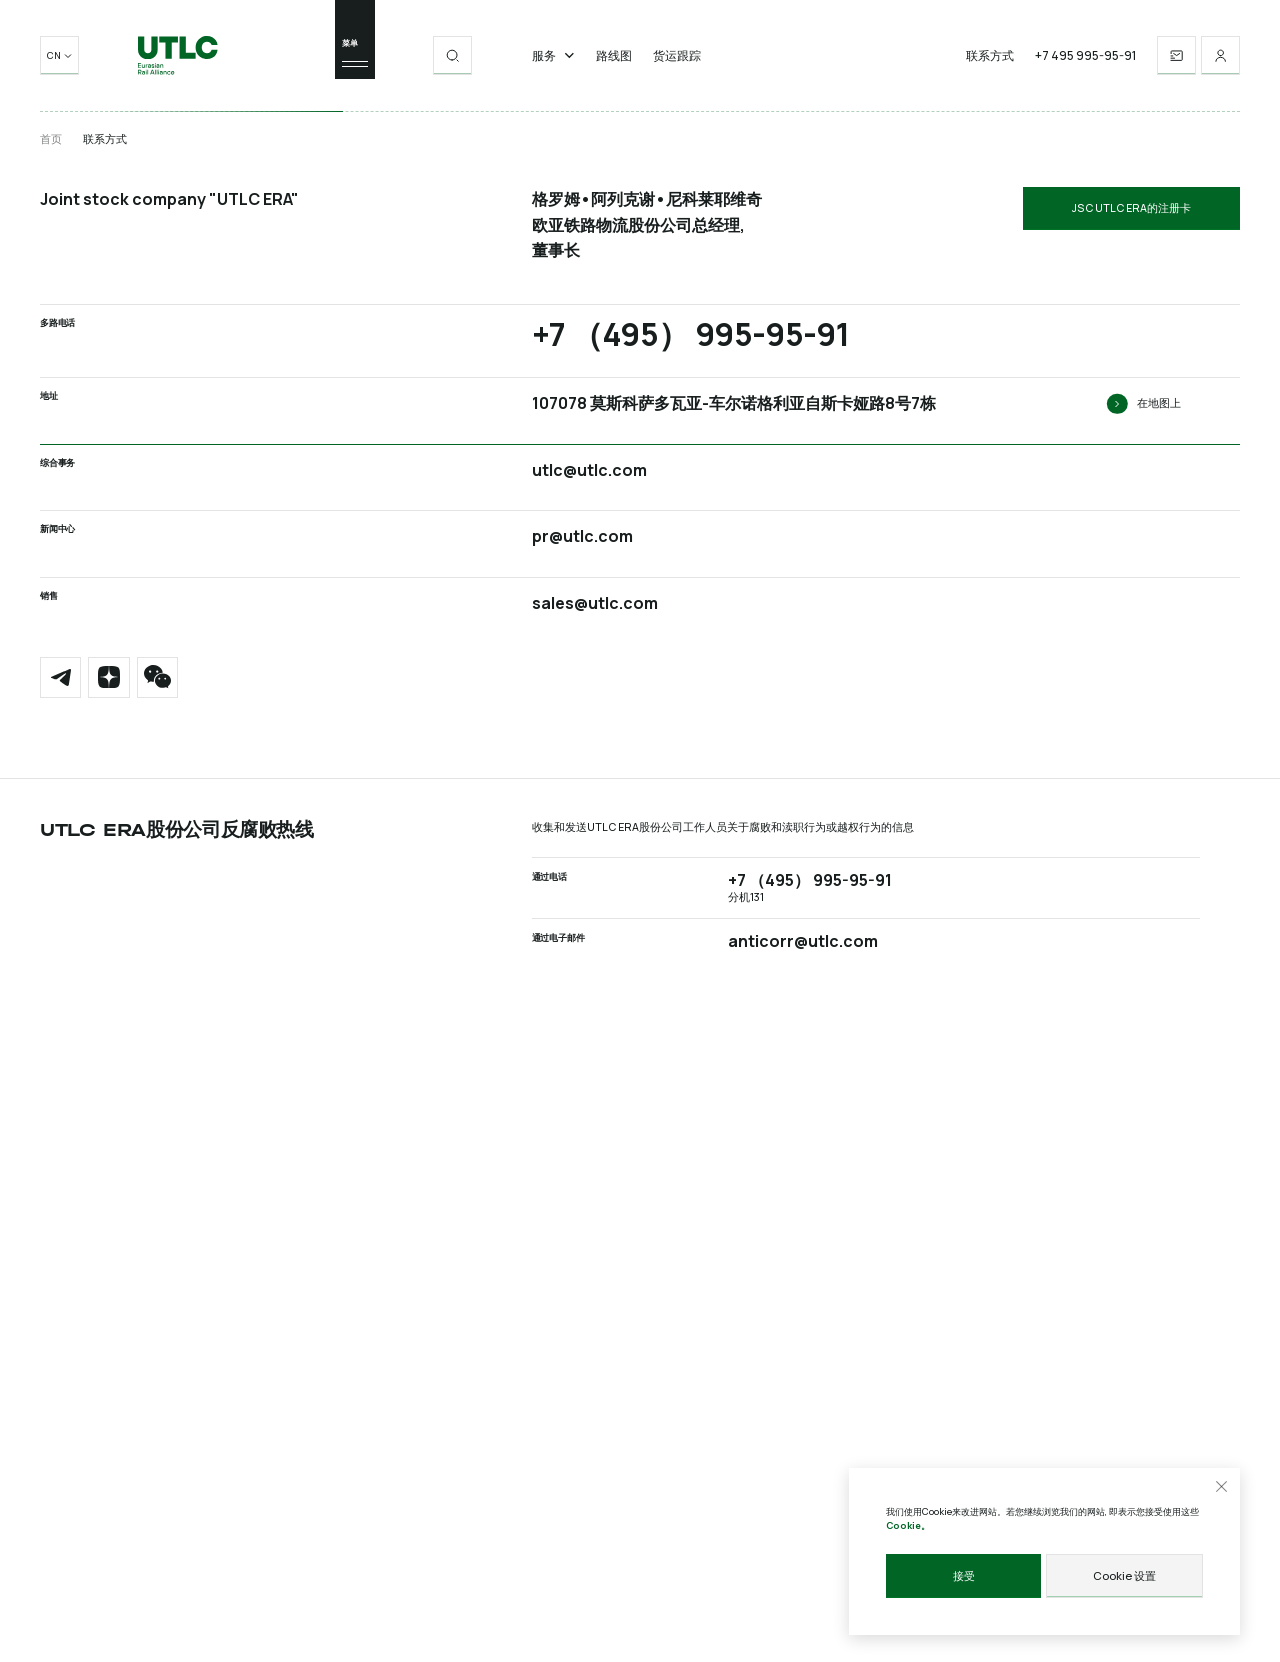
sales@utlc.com (595, 603)
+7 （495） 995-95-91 (690, 334)
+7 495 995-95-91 (1085, 60)
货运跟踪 (677, 60)
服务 (553, 60)
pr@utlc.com (582, 536)
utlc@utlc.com (589, 470)
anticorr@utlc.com (803, 939)
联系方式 (990, 60)
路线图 (614, 60)
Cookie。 (908, 1526)
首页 (51, 139)
